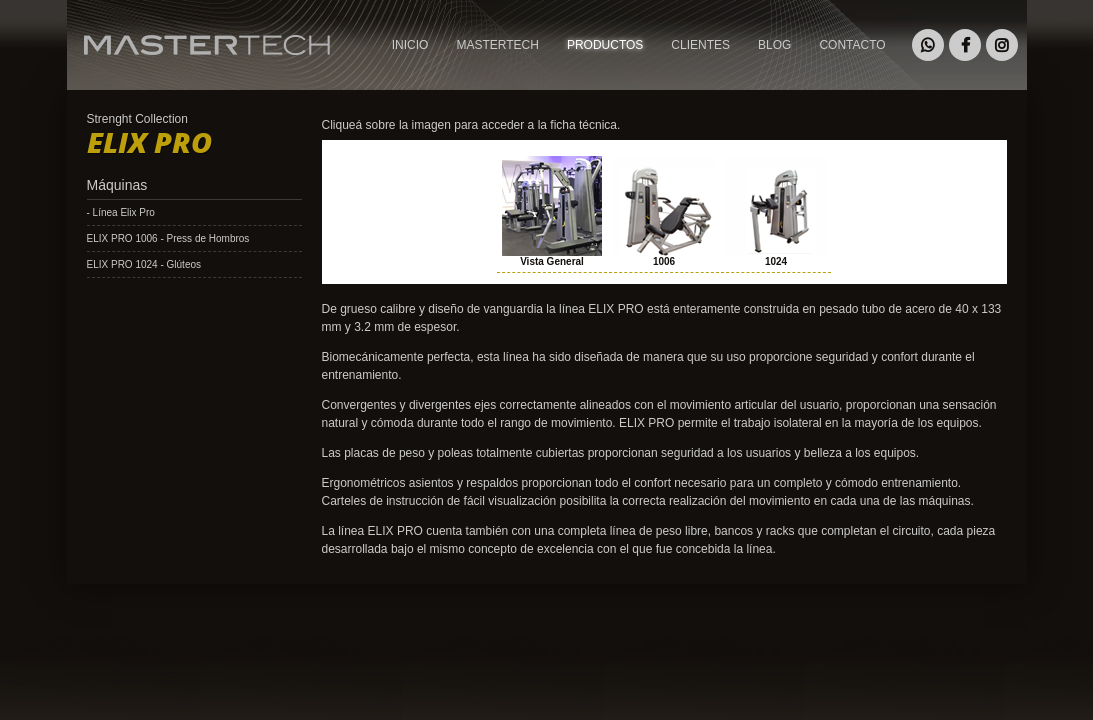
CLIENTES (700, 45)
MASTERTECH (111, 74)
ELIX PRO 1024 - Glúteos (144, 264)
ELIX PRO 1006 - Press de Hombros (168, 238)
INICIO (410, 45)
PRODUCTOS (605, 45)
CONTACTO (852, 45)
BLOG (774, 45)
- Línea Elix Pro (121, 212)
